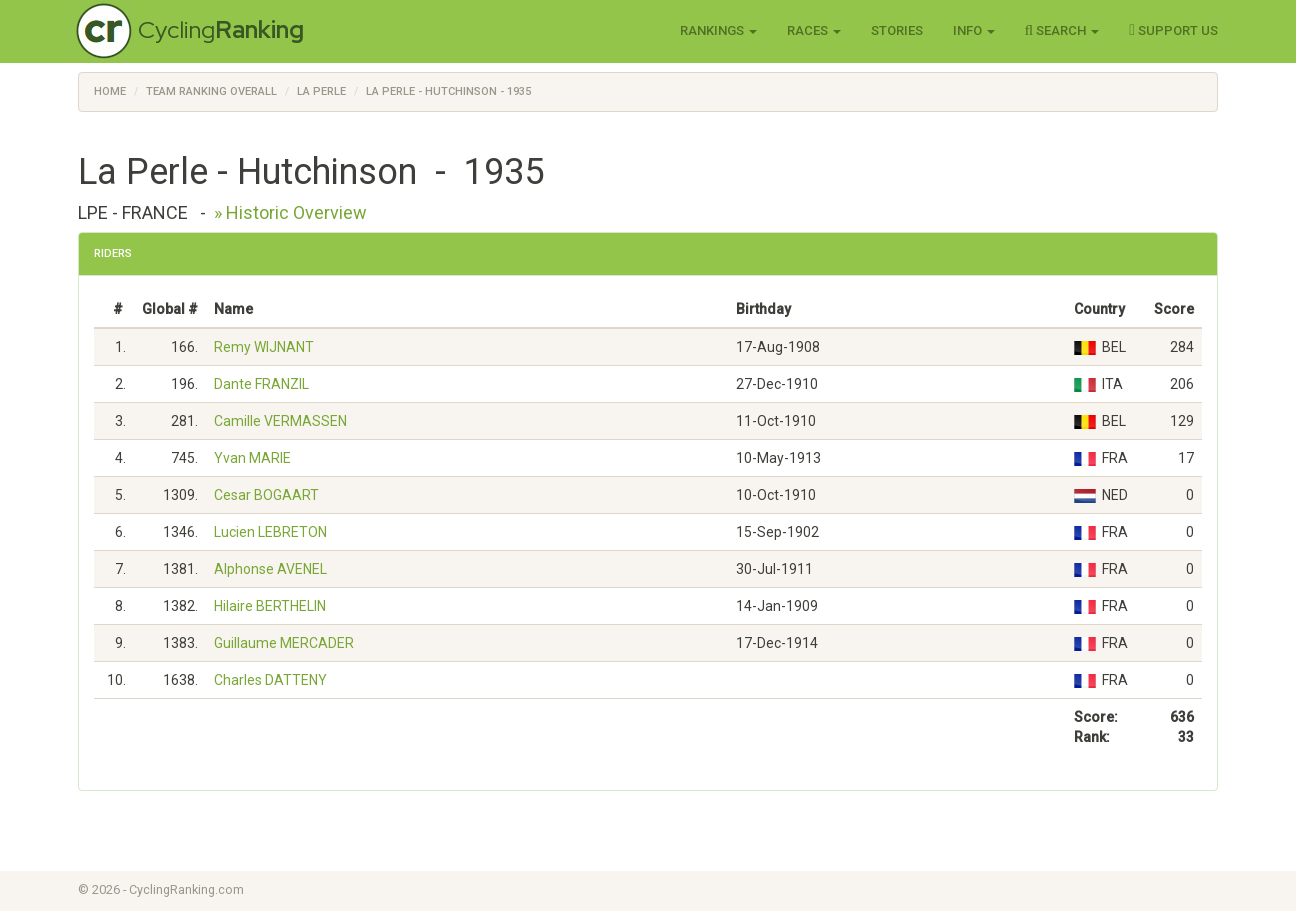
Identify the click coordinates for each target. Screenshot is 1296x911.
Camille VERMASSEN (280, 421)
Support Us (1173, 30)
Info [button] (974, 30)
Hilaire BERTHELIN (270, 606)
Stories (897, 30)
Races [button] (814, 30)
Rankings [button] (718, 30)
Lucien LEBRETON (270, 532)
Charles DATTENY (270, 680)
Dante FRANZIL (261, 384)
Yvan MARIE (252, 458)
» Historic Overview (290, 212)
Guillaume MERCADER (284, 643)
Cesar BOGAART (266, 495)
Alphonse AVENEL (270, 569)
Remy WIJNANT (264, 347)
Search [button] (1062, 30)
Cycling (221, 29)
